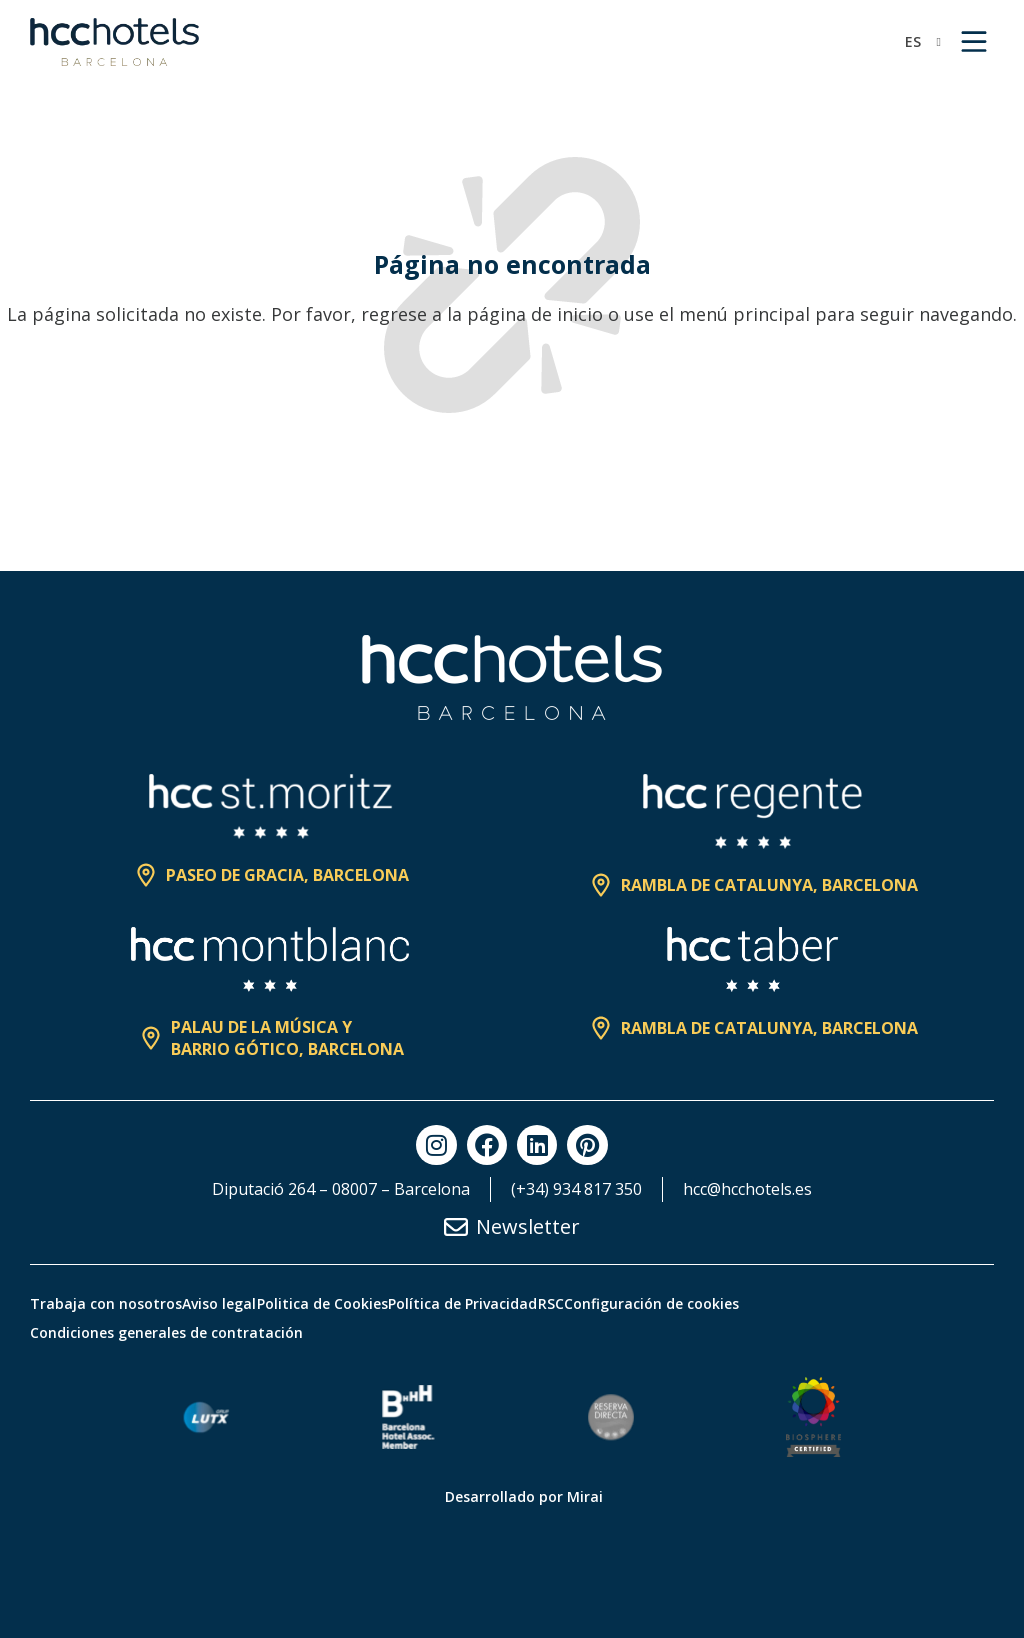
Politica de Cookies (381, 1303)
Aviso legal (249, 1303)
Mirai (585, 1496)
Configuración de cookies (799, 1303)
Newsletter (528, 1226)
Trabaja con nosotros (106, 1303)
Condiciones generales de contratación (166, 1332)
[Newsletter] (456, 1227)
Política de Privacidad (551, 1303)
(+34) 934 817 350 (576, 1189)
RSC (669, 1303)
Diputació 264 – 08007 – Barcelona (341, 1189)
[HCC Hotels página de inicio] (114, 42)
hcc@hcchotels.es (747, 1189)
